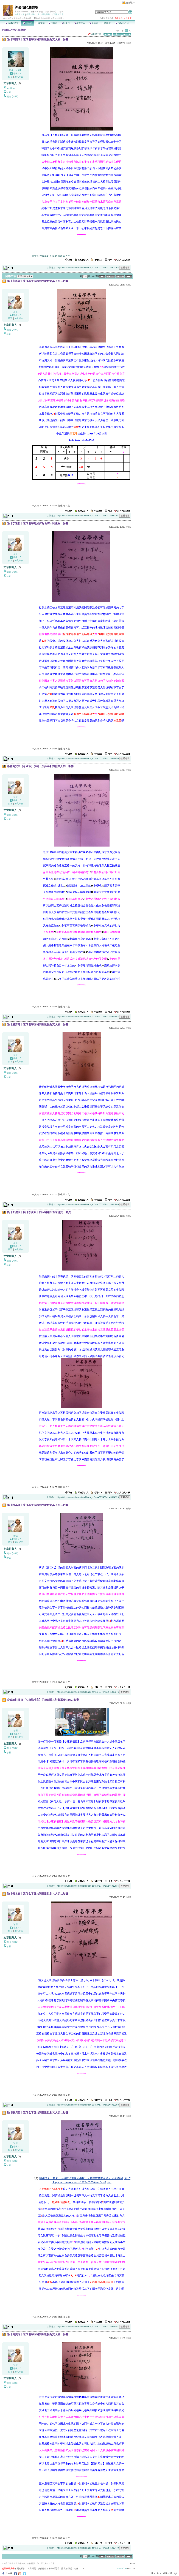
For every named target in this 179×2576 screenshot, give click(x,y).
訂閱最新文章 (57, 14)
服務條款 (42, 2568)
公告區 (93, 23)
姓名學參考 (19, 29)
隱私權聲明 (66, 2568)
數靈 (41, 11)
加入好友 (19, 76)
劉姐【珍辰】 (51, 11)
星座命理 (27, 18)
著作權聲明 (54, 2568)
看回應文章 (94, 34)
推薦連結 (79, 23)
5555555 (24, 11)
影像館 (65, 23)
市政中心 (122, 23)
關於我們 (21, 2568)
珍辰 (61, 11)
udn (4, 18)
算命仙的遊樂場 (26, 7)
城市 (10, 18)
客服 (76, 2568)
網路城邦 (130, 2)
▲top (132, 2563)
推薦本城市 (31, 14)
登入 (153, 2573)
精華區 (40, 23)
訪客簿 (106, 23)
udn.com (131, 2568)
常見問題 (31, 2568)
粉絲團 (8, 2573)
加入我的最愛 (44, 14)
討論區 (27, 23)
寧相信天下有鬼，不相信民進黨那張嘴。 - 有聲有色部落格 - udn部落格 (81, 2178)
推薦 (128, 43)
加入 (159, 2573)
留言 (10, 76)
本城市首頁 (11, 23)
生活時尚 (17, 18)
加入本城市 (19, 14)
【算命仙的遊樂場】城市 (44, 18)
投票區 (52, 23)
